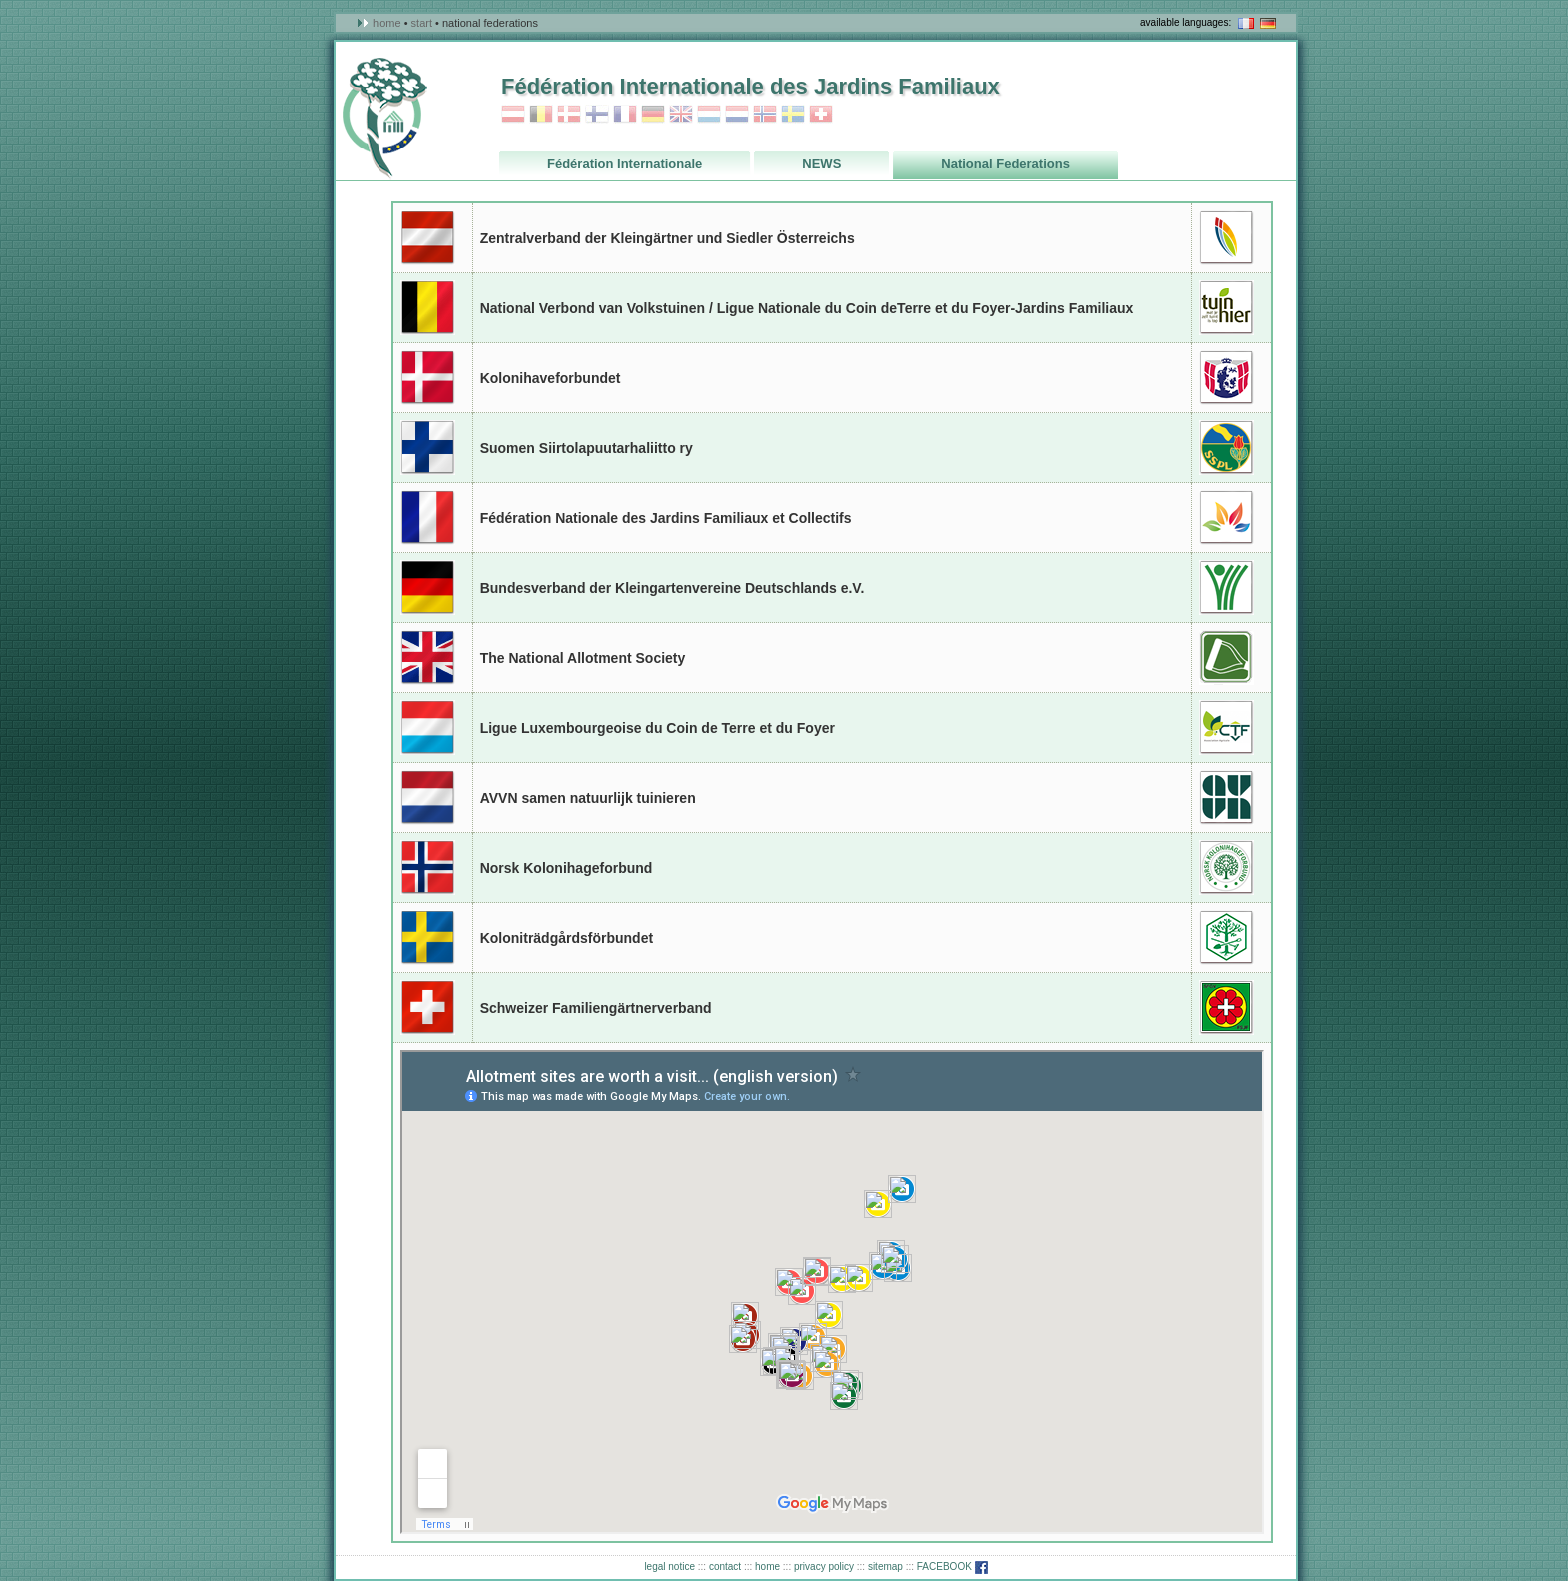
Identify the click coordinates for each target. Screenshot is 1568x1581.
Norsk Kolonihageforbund (566, 868)
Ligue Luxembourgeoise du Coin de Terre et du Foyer (657, 728)
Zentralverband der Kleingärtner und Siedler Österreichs (667, 238)
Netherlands (737, 114)
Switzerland (821, 114)
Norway (765, 114)
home (767, 1566)
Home (387, 23)
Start (421, 23)
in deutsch (1268, 23)
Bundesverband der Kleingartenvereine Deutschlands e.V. (672, 588)
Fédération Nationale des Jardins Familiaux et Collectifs (666, 518)
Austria (513, 114)
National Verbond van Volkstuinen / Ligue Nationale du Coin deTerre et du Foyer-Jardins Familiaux (807, 308)
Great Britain (427, 657)
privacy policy (824, 1566)
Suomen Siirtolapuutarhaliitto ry (586, 448)
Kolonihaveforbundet (550, 378)
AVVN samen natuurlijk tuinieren (588, 798)
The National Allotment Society (583, 658)
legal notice (669, 1566)
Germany (653, 114)
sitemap (885, 1566)
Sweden (793, 114)
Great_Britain (681, 114)
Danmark (569, 114)
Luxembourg (709, 114)
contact (725, 1566)
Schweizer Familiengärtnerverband (596, 1008)
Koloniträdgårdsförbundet (566, 938)
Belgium (541, 114)
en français (1246, 23)
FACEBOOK (952, 1566)
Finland (597, 114)
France (625, 114)
